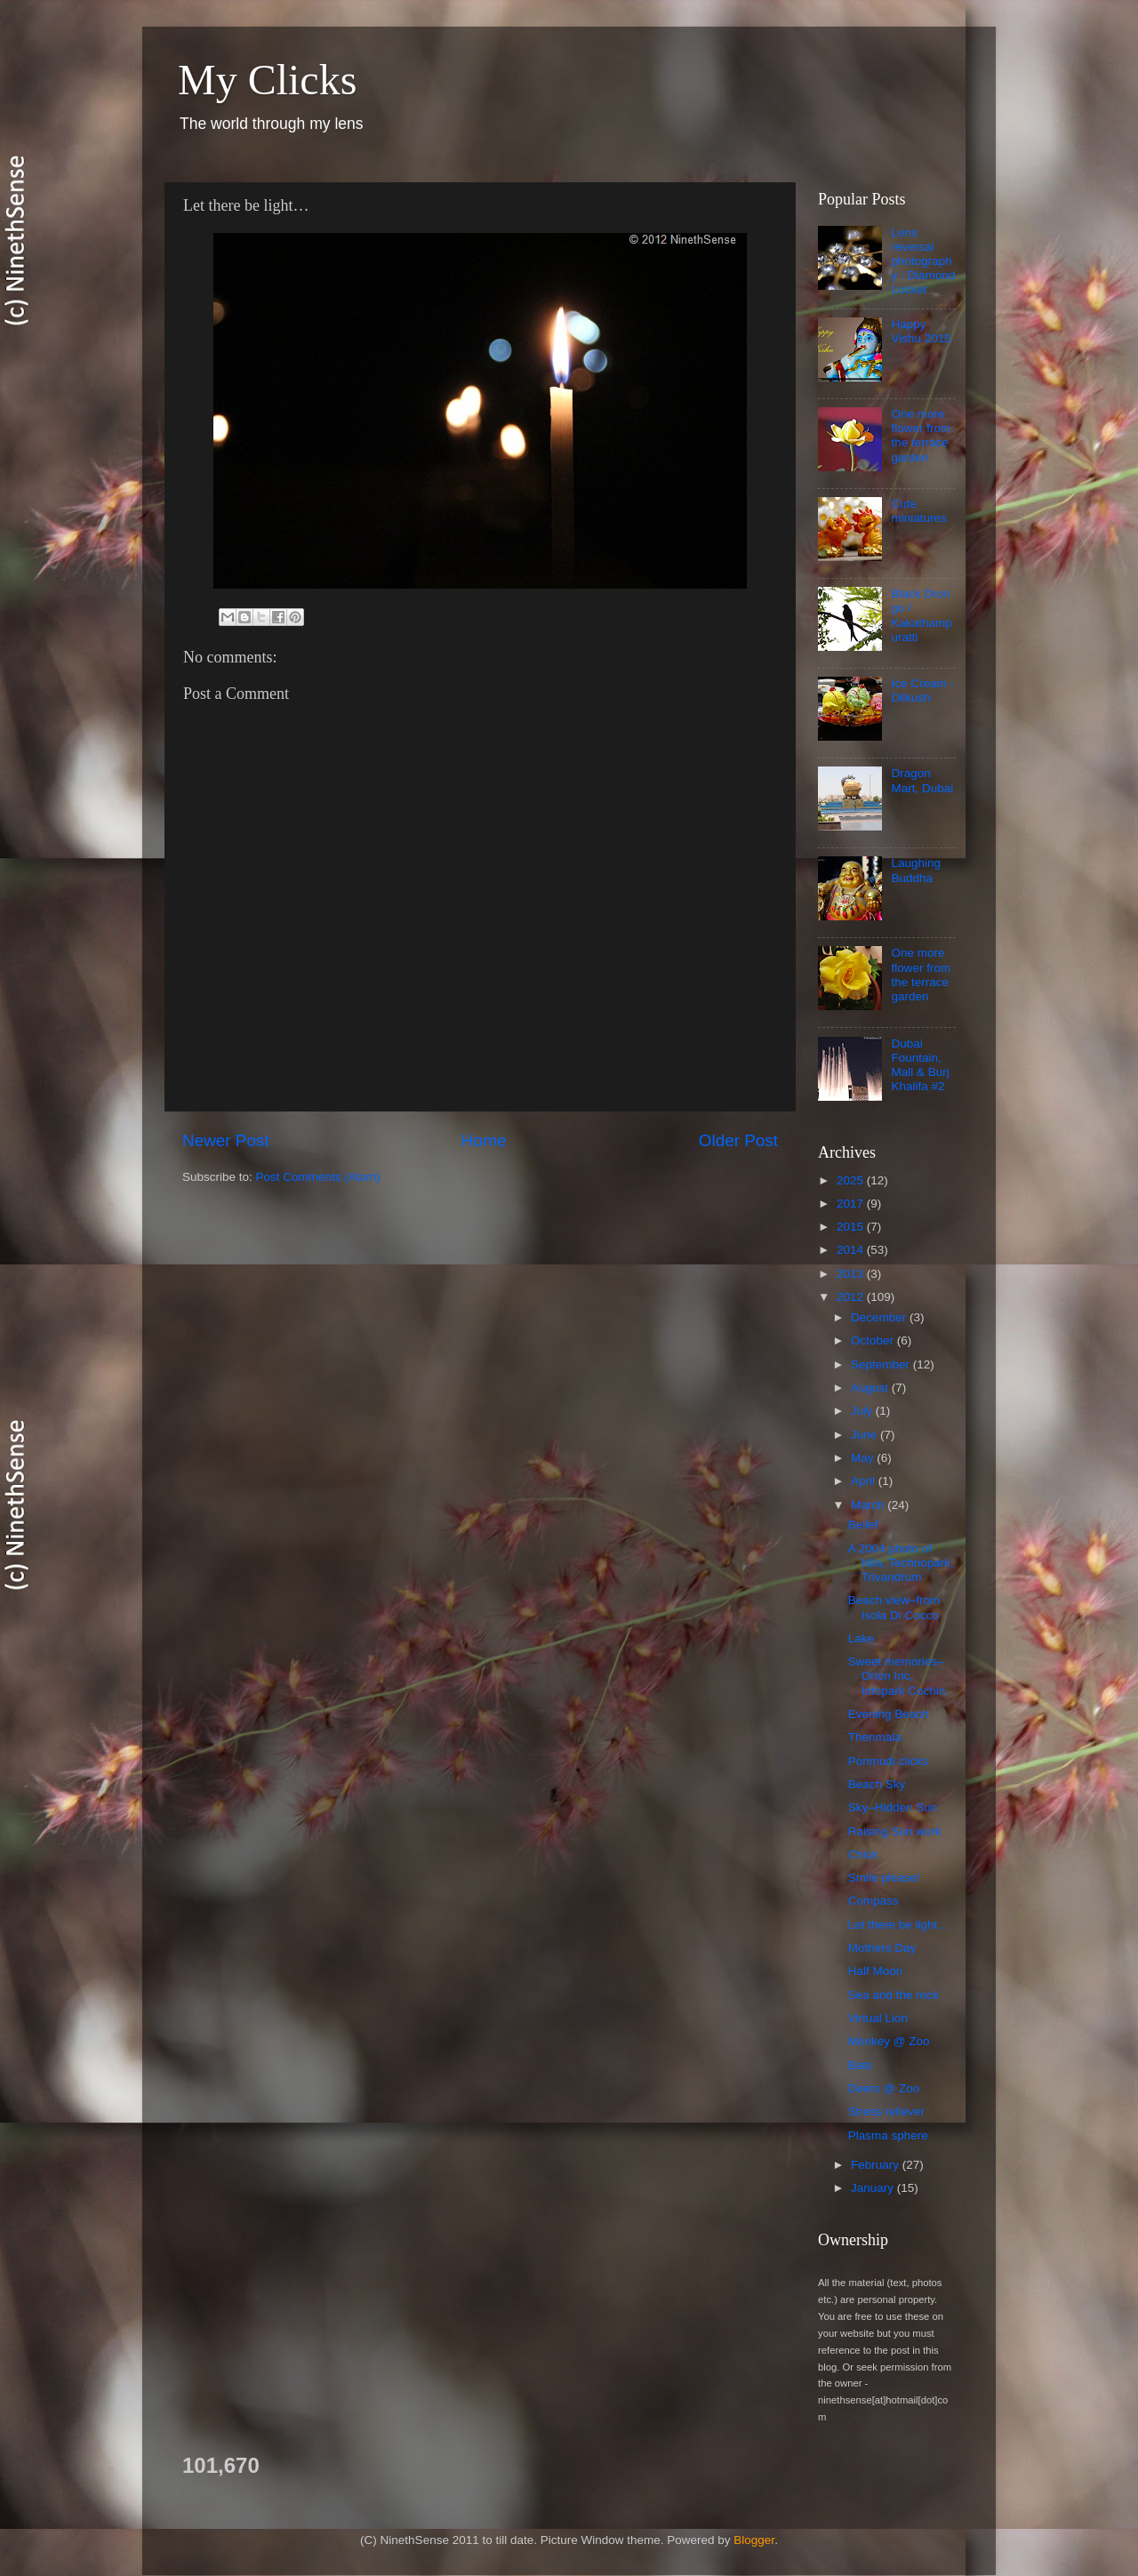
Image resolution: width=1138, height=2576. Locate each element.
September (882, 1364)
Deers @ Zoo (883, 2088)
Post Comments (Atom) (318, 1177)
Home (483, 1140)
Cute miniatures (918, 511)
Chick (863, 1854)
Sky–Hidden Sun (893, 1807)
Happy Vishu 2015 (920, 331)
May (864, 1458)
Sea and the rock (893, 1995)
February (876, 2164)
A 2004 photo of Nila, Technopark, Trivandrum (901, 1563)
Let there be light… (899, 1924)
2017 (852, 1203)
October (874, 1340)
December (880, 1317)
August (871, 1387)
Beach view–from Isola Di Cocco (894, 1607)
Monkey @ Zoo (889, 2041)
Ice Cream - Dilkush (922, 690)
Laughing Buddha (916, 870)
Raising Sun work (895, 1831)
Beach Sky (877, 1784)
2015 (852, 1226)
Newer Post (225, 1140)
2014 (852, 1249)
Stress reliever (886, 2111)
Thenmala (875, 1737)
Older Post (738, 1140)
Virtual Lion (878, 2018)
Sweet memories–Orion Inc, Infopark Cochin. (898, 1676)
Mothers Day (882, 1947)
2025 (852, 1180)
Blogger (753, 2540)
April (864, 1481)
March (869, 1505)
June (865, 1434)
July (863, 1410)
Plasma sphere (888, 2135)
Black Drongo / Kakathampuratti (921, 615)
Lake (861, 1638)
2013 (852, 1273)
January (874, 2188)
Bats (860, 2065)
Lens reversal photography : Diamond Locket (923, 261)
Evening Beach (888, 1714)
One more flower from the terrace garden (920, 435)
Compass (873, 1900)
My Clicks (267, 79)
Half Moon (875, 1971)
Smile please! (884, 1877)
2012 (852, 1297)
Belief (863, 1524)
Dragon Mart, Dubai (922, 780)
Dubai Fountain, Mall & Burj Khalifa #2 (920, 1065)
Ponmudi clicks (888, 1761)
